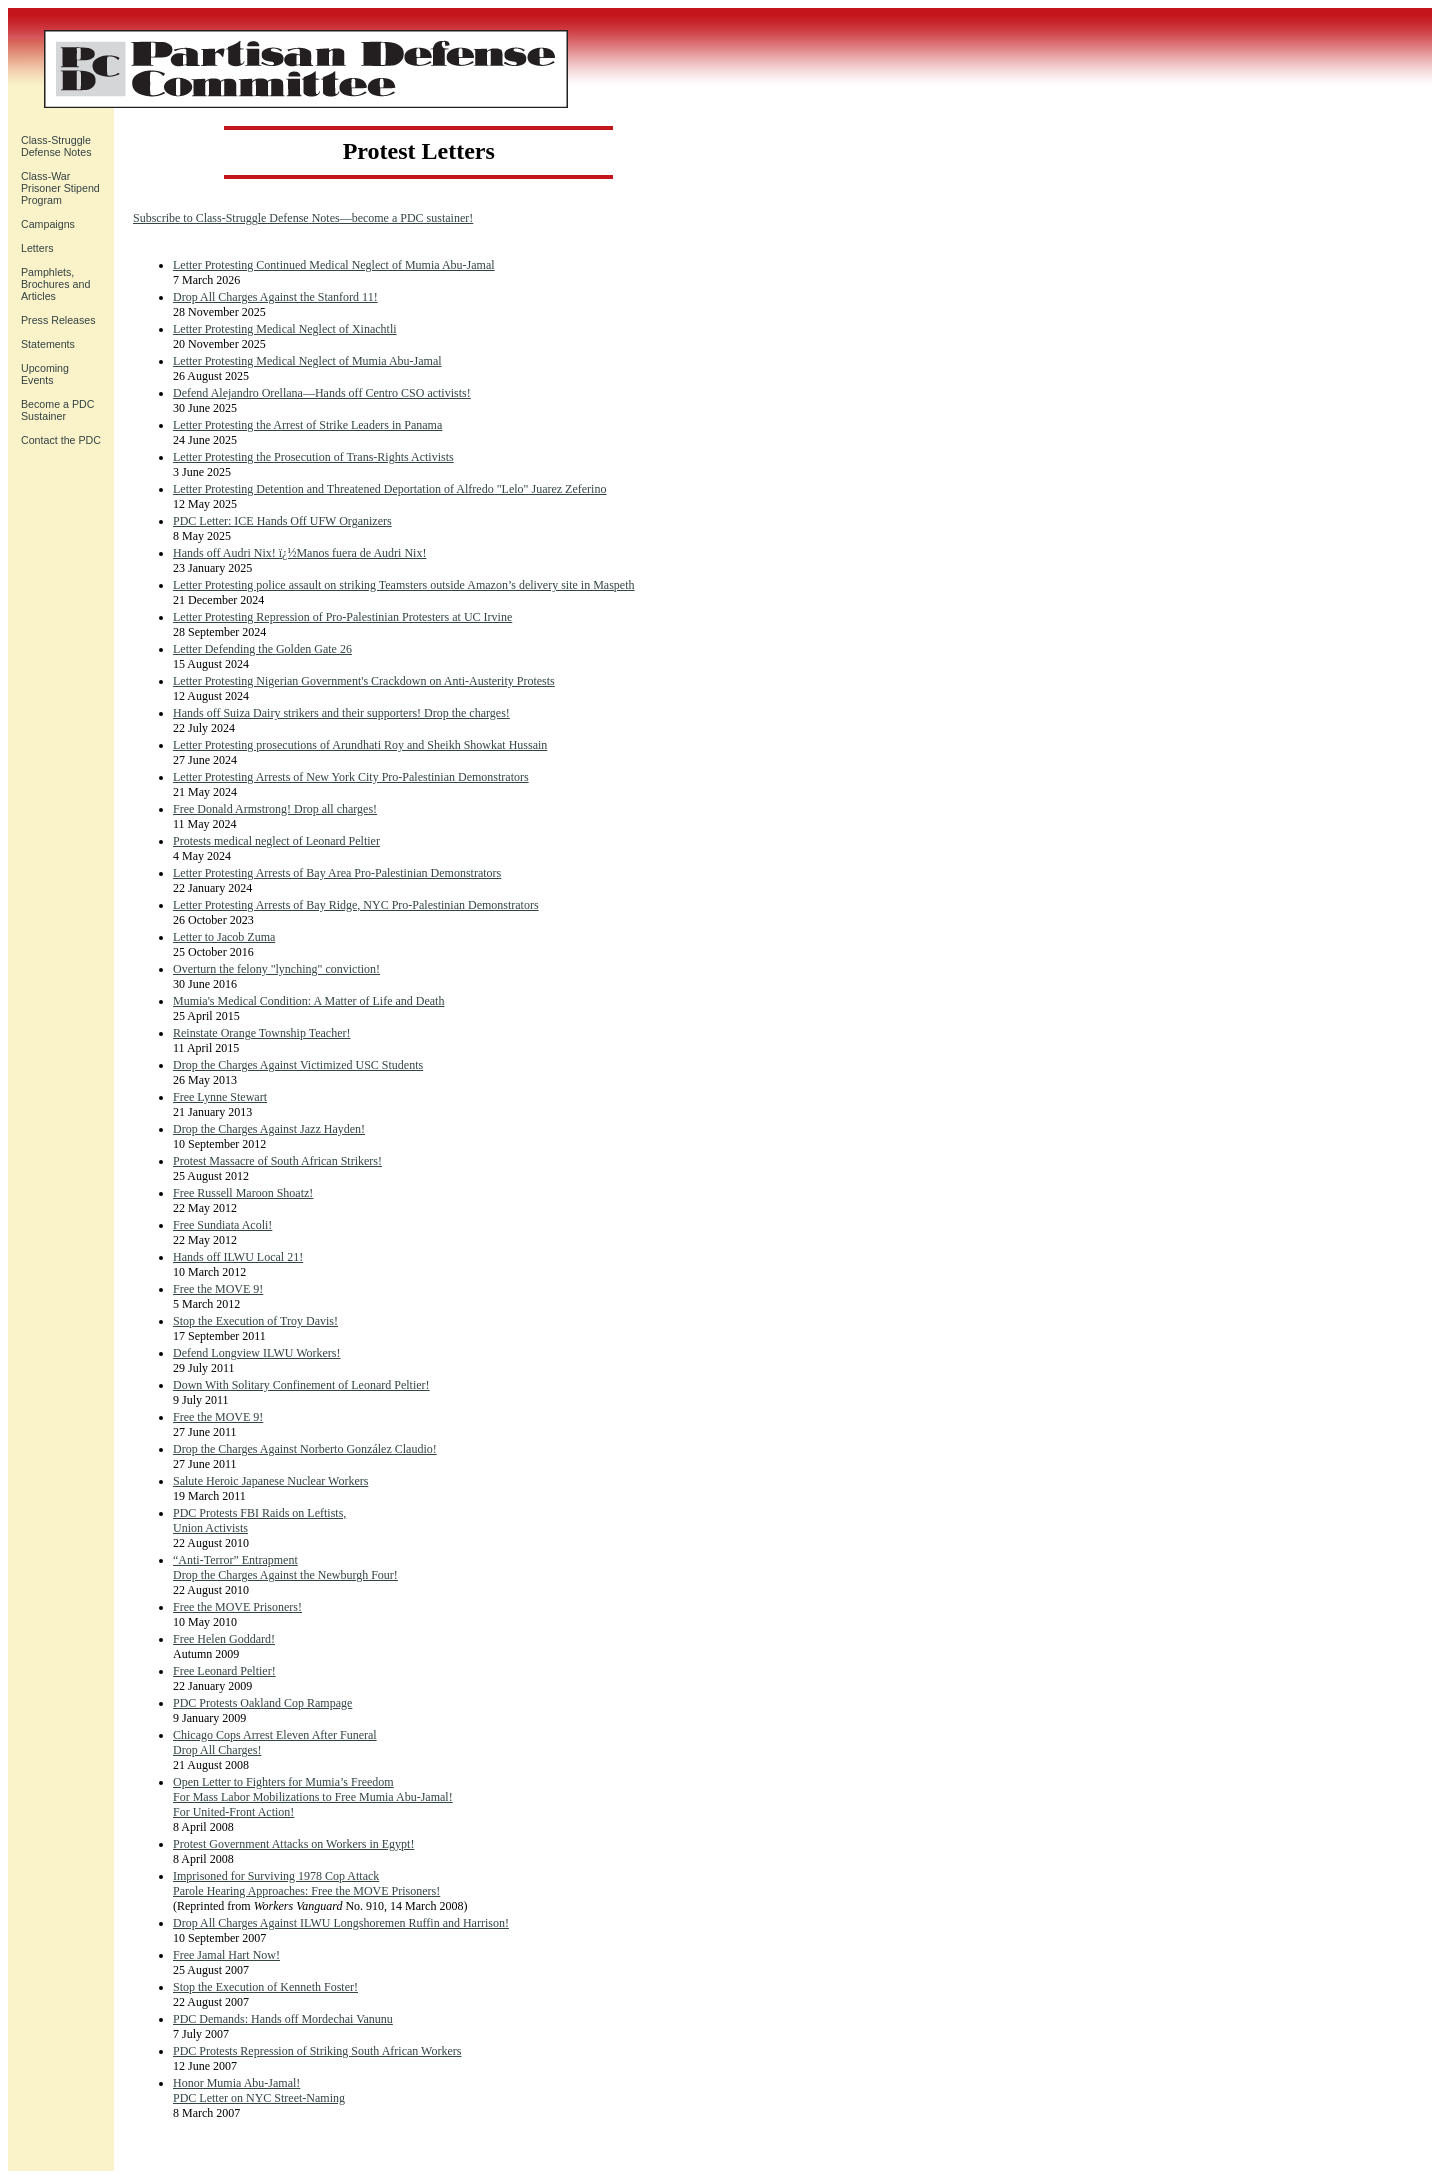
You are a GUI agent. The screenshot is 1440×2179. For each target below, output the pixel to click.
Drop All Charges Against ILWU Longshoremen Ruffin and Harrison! (341, 1923)
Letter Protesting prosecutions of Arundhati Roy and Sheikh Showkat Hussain (360, 745)
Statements (48, 344)
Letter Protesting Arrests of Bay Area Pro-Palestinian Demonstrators (337, 873)
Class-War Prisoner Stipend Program (60, 188)
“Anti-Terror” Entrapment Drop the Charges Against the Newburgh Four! (285, 1567)
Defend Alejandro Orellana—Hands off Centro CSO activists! (322, 393)
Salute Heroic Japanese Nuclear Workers (270, 1481)
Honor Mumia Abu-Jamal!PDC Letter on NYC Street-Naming (259, 2090)
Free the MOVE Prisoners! (237, 1607)
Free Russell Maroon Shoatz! (243, 1193)
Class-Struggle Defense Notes (56, 146)
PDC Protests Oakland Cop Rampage (262, 1703)
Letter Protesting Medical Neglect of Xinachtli (285, 329)
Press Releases (58, 320)
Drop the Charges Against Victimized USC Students (298, 1065)
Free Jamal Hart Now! (226, 1955)
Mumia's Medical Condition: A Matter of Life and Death (308, 1001)
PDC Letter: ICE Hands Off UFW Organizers (282, 521)
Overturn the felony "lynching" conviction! (276, 969)
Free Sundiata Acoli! (222, 1225)
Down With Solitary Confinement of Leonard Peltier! (301, 1385)
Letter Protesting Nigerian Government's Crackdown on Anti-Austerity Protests (364, 681)
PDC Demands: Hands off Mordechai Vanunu (283, 2019)
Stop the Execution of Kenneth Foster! (265, 1987)
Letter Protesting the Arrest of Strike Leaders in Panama (307, 425)
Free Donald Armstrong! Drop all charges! (275, 809)
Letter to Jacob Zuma (224, 937)
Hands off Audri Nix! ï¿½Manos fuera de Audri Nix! (299, 553)
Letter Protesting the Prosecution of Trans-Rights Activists (313, 457)
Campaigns (48, 224)
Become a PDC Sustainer (57, 410)
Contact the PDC (61, 440)
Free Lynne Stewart (220, 1097)
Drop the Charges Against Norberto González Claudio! (305, 1449)
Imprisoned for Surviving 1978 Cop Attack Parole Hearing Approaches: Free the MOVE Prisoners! (306, 1883)
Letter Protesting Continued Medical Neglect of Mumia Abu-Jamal (334, 265)
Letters (37, 248)
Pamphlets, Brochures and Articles (55, 284)
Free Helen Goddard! (224, 1639)
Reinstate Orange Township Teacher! (262, 1033)
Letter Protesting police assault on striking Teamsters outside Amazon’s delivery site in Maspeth (404, 585)
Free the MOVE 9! (218, 1289)
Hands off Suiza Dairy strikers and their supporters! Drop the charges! (341, 713)
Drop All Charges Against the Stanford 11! (275, 297)
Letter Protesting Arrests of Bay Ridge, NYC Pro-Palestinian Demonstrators (356, 905)
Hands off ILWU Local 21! (238, 1257)
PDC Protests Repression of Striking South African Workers (317, 2051)
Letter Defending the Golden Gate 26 (262, 649)
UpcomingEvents (45, 374)
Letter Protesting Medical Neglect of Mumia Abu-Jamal (307, 361)
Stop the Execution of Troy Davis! (255, 1321)
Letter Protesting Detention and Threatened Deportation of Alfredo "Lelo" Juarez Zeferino (389, 489)
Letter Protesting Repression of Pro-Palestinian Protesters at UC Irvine (342, 617)
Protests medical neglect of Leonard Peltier (276, 841)
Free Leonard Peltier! (224, 1671)
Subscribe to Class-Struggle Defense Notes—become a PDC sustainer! (303, 218)
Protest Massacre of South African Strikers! (277, 1161)
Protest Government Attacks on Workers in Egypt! (293, 1844)
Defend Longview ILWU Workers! (257, 1353)
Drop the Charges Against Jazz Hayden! (269, 1129)
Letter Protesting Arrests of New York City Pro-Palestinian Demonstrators (351, 777)
